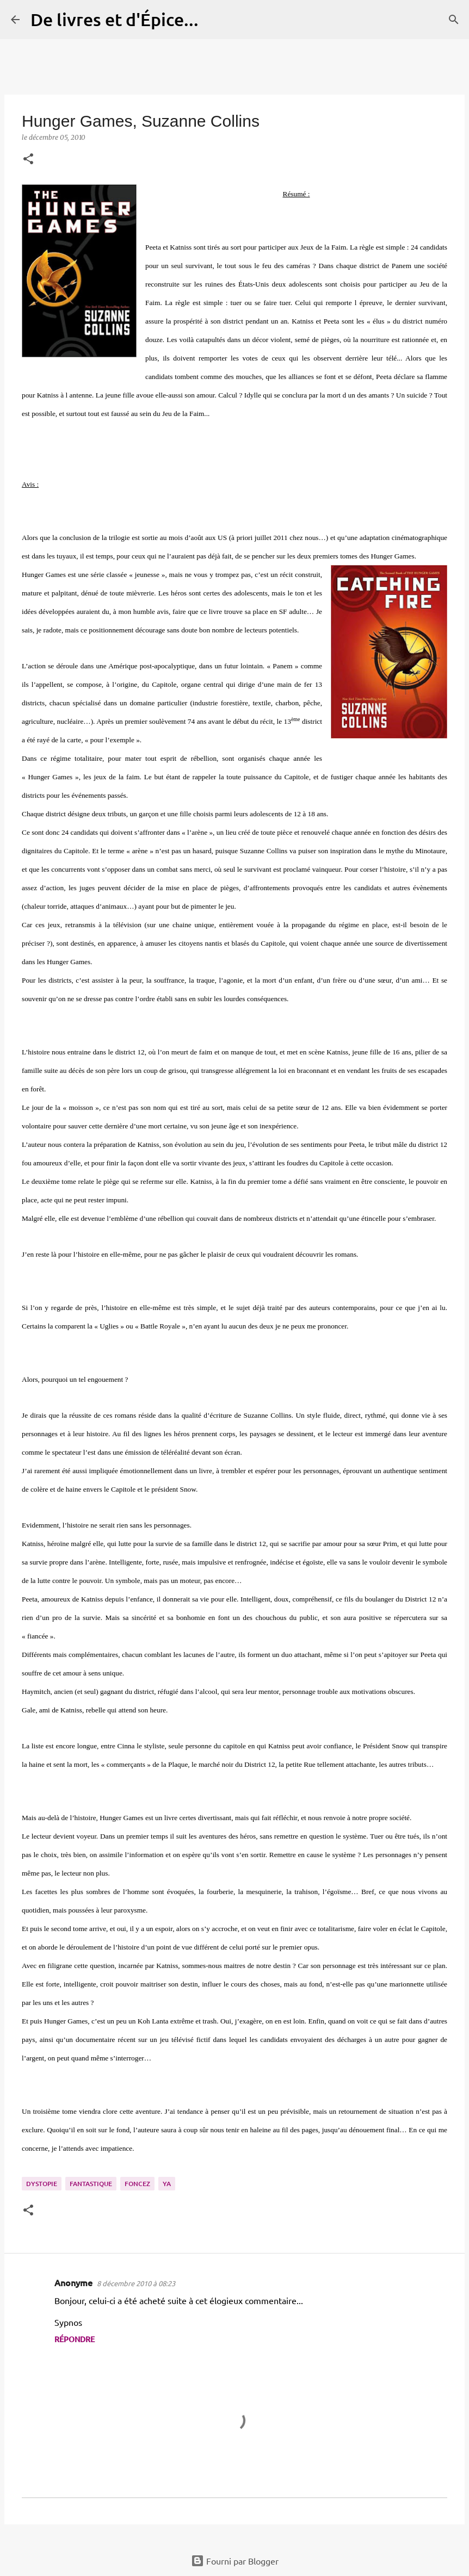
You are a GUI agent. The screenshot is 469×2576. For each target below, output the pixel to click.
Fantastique (91, 2183)
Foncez (137, 2183)
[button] (28, 159)
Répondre (74, 2339)
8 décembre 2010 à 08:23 (136, 2283)
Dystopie (41, 2183)
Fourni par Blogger (235, 2560)
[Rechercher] (213, 20)
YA (167, 2183)
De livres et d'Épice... (114, 19)
